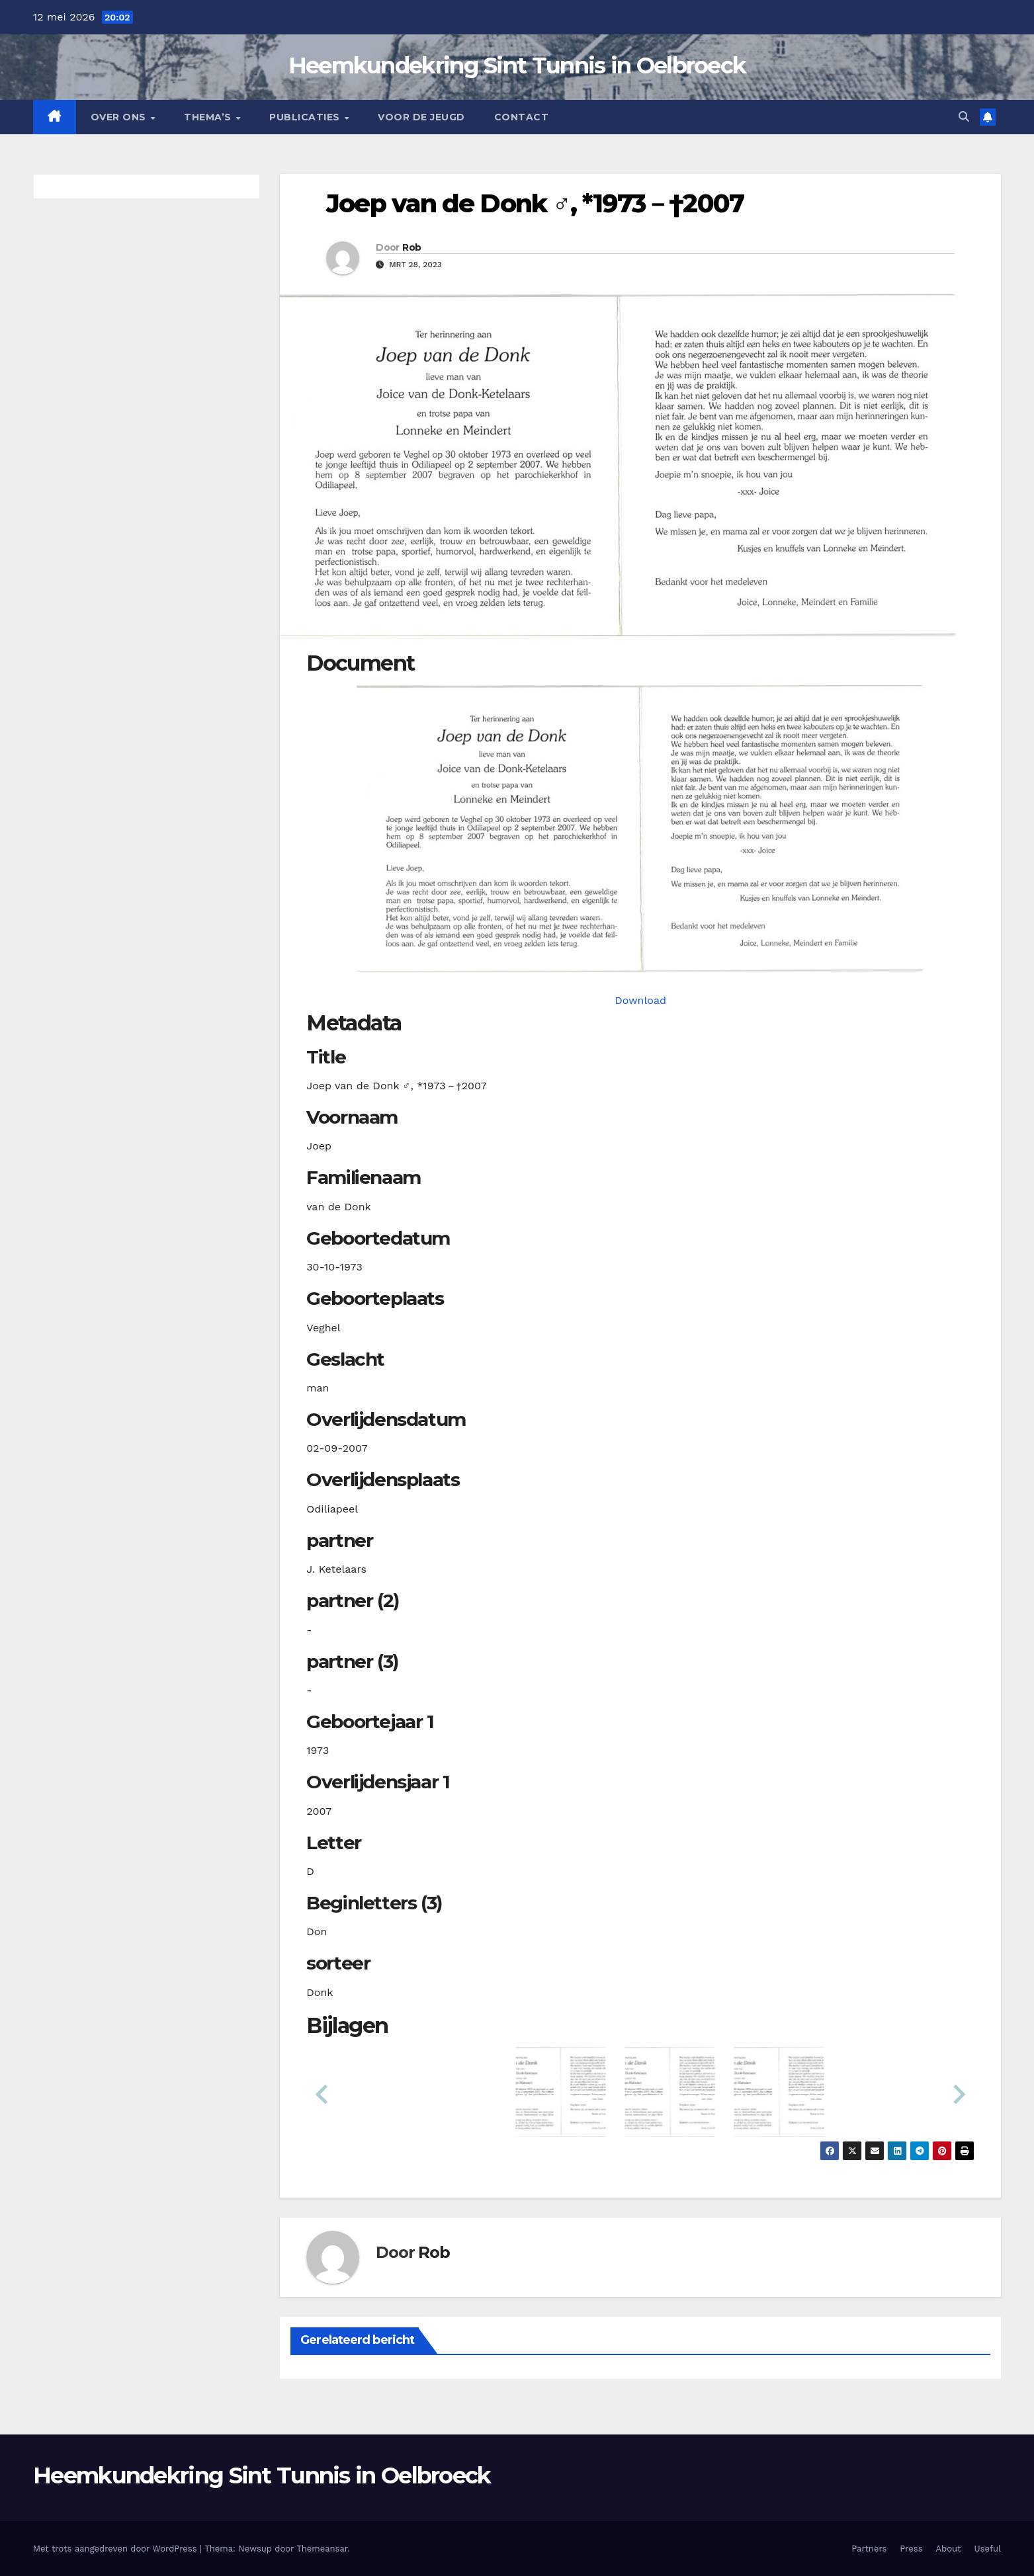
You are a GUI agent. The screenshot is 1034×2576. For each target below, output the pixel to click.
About (948, 2549)
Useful (987, 2549)
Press (911, 2549)
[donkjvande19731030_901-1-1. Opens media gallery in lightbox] (640, 828)
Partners (868, 2549)
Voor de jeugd (421, 117)
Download (640, 1000)
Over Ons (120, 117)
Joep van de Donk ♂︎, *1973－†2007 (535, 203)
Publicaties (306, 117)
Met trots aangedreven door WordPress (116, 2549)
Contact (521, 117)
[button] (964, 116)
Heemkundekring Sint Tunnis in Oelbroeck (517, 65)
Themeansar (321, 2549)
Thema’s (209, 117)
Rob (411, 247)
